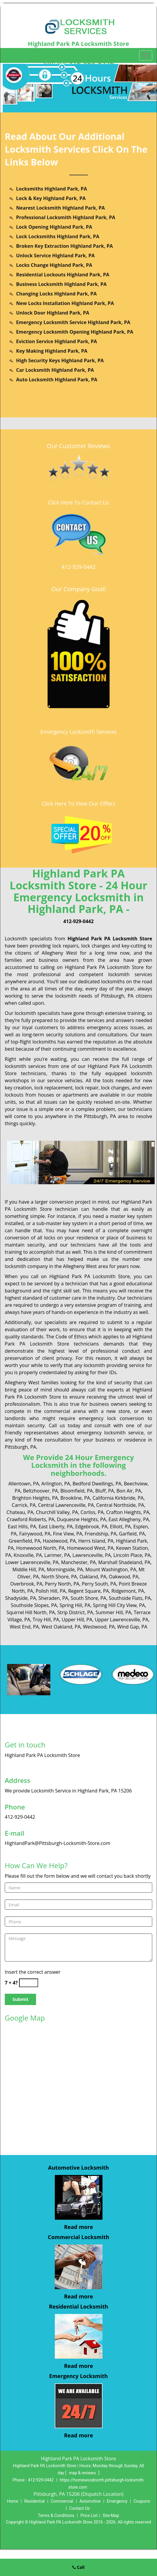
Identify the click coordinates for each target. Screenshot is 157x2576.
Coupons (141, 2501)
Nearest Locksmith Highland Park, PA (60, 208)
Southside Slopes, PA (34, 1605)
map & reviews (83, 2472)
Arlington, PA (55, 1483)
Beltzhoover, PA (40, 1490)
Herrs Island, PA (96, 1541)
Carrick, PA (23, 1505)
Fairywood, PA (34, 1533)
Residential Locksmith (78, 2306)
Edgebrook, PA (91, 1526)
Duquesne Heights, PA (81, 1519)
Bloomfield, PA (76, 1490)
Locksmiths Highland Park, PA (51, 188)
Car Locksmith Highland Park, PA (55, 370)
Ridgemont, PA (127, 1591)
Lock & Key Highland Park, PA (51, 198)
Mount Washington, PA (111, 1569)
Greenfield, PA (24, 1541)
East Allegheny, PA (128, 1519)
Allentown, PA (23, 1483)
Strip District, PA (75, 1612)
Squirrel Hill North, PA (31, 1612)
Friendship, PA (100, 1533)
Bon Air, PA (128, 1490)
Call (78, 2567)
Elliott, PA (120, 1526)
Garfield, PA (132, 1533)
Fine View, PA (67, 1533)
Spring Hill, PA (75, 1605)
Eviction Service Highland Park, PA (56, 341)
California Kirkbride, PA (117, 1498)
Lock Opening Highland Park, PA (54, 227)
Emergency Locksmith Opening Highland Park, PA (74, 332)
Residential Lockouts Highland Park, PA (62, 274)
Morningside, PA (65, 1569)
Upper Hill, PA (77, 1619)
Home (12, 2501)
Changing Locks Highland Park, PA (56, 293)
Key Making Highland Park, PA (51, 351)
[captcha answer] (28, 1983)
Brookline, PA (75, 1498)
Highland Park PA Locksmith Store (109, 938)
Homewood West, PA (90, 1548)
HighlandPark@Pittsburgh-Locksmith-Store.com (57, 1843)
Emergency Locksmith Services (79, 731)
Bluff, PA (104, 1490)
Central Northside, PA (120, 1505)
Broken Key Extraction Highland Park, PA (64, 246)
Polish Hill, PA (51, 1591)
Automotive (90, 2501)
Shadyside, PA (20, 1598)
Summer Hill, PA (113, 1612)
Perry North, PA (62, 1583)
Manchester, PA (78, 1562)
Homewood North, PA (40, 1548)
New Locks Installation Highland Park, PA (65, 303)
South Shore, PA (88, 1598)
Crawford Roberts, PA (31, 1519)
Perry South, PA (99, 1583)
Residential (34, 2501)
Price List (89, 2515)
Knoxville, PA (28, 1555)
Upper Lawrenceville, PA (121, 1619)
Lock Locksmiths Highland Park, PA (57, 236)
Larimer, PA (57, 1555)
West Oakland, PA (61, 1626)
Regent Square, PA (88, 1591)
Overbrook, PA (26, 1583)
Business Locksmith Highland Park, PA (61, 284)
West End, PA (24, 1626)
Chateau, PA (20, 1512)
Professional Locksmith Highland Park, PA (65, 217)
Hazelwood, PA (59, 1541)
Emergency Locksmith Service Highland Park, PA (73, 322)
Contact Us (79, 2508)
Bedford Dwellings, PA (97, 1483)
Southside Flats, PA (130, 1598)
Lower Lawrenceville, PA (32, 1562)
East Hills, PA (22, 1526)
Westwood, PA (99, 1626)
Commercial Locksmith (78, 2237)
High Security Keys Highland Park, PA (60, 360)
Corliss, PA (92, 1512)
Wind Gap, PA (132, 1626)
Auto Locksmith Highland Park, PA (56, 379)
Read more (78, 2226)
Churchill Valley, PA (57, 1512)
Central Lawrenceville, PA (66, 1505)
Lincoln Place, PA (131, 1555)
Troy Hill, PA (46, 1619)
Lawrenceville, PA (91, 1555)
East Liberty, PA (55, 1526)
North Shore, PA (59, 1576)
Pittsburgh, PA (117, 996)
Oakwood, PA (123, 1576)
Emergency (117, 2501)
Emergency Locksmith (78, 2376)
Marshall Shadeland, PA (124, 1562)
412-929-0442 (78, 566)
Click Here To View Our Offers (78, 803)
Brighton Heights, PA (35, 1498)
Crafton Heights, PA (127, 1512)
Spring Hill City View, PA (119, 1605)
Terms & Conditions (56, 2515)
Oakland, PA (93, 1576)
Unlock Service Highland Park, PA (55, 255)
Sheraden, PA (53, 1598)
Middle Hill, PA (28, 1569)
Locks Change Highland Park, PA (54, 265)
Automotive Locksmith (78, 2167)
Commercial (62, 2501)
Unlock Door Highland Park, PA (52, 312)
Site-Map (111, 2515)
